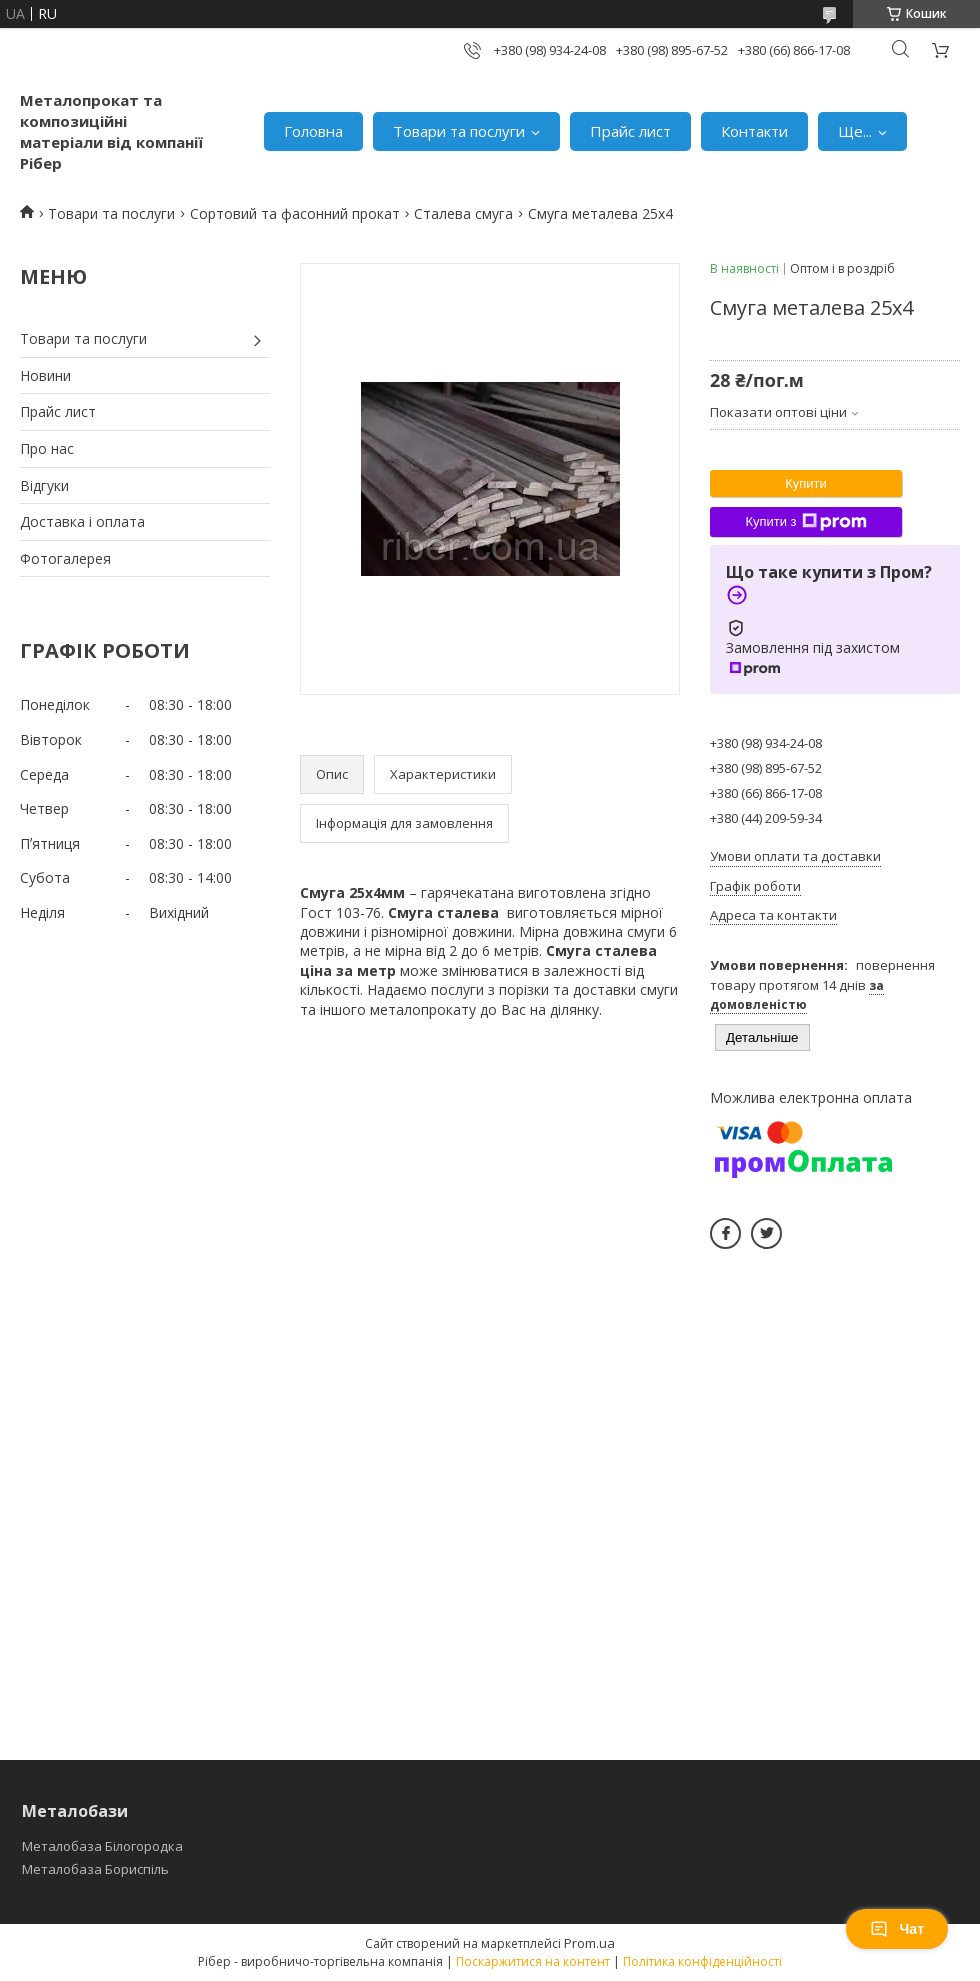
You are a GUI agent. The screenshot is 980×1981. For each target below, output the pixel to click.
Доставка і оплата (82, 521)
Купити (806, 483)
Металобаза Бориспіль (95, 1869)
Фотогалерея (65, 558)
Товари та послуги (459, 131)
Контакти (754, 131)
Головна (313, 131)
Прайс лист (630, 131)
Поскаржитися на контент (533, 1961)
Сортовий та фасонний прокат (295, 213)
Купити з (805, 522)
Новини (45, 375)
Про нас (47, 448)
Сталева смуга (463, 213)
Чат (897, 1929)
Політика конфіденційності (702, 1961)
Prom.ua (589, 1943)
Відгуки (44, 485)
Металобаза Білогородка (102, 1846)
